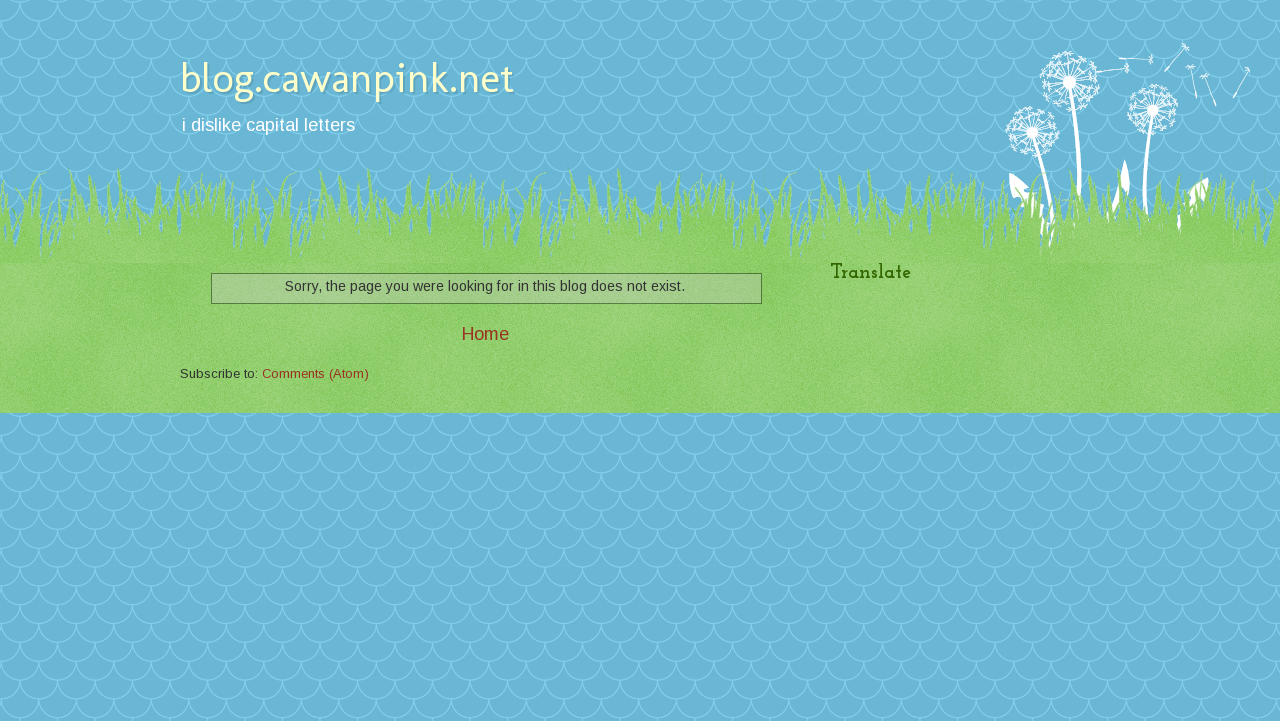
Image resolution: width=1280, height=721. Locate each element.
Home (485, 334)
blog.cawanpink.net (347, 77)
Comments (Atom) (315, 373)
